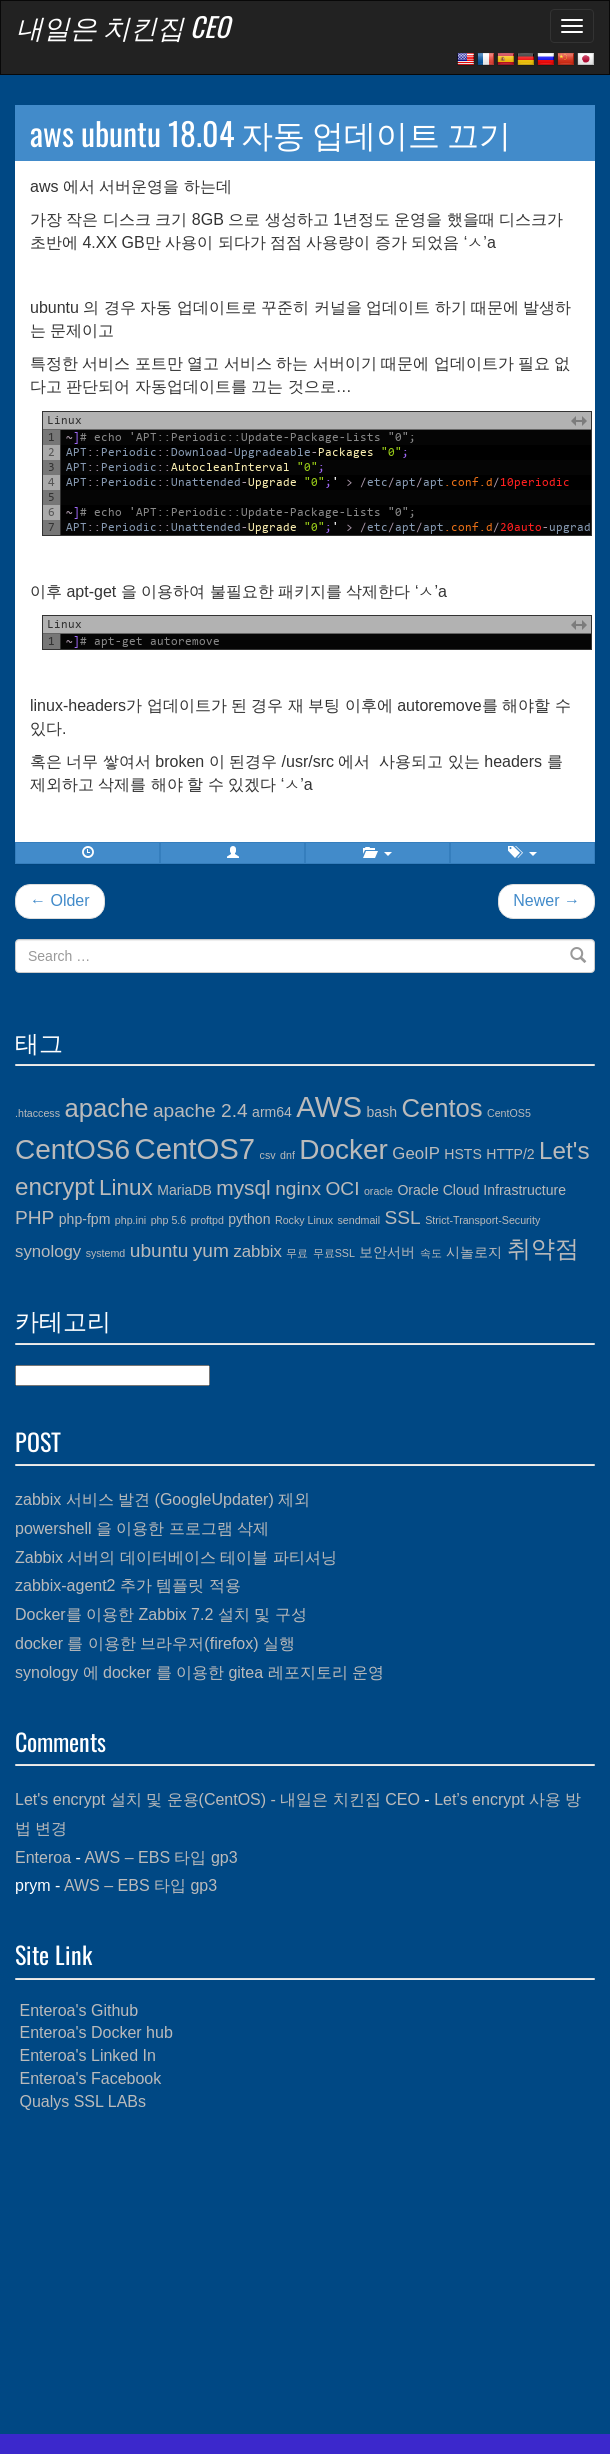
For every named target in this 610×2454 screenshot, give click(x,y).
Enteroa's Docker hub (95, 2032)
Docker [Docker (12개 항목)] (343, 1149)
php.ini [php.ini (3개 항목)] (130, 1220)
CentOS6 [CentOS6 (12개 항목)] (72, 1149)
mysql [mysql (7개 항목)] (243, 1187)
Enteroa (43, 1857)
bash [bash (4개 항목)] (382, 1112)
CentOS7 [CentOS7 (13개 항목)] (195, 1148)
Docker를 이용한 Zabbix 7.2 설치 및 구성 (161, 1614)
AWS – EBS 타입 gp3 (160, 1857)
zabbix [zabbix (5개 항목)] (257, 1251)
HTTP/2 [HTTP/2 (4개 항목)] (510, 1154)
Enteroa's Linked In (87, 2055)
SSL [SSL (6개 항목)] (403, 1217)
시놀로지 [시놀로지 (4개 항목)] (474, 1252)
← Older (60, 900)
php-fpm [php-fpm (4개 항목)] (85, 1219)
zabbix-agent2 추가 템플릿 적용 (128, 1585)
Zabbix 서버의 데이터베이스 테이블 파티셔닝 (176, 1557)
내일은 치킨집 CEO (123, 26)
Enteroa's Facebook (90, 2078)
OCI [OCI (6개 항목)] (342, 1188)
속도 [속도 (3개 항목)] (431, 1253)
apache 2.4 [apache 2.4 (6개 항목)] (200, 1110)
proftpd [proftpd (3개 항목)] (207, 1220)
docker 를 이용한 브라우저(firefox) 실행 (155, 1643)
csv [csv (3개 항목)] (268, 1155)
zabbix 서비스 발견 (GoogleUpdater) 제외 (162, 1499)
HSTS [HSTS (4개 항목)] (462, 1154)
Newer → (546, 900)
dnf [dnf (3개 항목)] (287, 1155)
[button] (232, 853)
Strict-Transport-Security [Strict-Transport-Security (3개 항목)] (482, 1220)
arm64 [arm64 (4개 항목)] (272, 1112)
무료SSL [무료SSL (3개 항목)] (334, 1253)
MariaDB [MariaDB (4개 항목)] (184, 1190)
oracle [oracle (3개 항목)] (378, 1191)
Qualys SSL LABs (82, 2101)
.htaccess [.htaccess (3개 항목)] (37, 1113)
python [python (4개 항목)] (249, 1219)
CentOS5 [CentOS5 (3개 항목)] (509, 1113)
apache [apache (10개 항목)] (106, 1108)
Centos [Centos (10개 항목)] (441, 1108)
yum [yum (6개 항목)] (211, 1250)
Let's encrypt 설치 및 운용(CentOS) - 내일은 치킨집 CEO (217, 1799)
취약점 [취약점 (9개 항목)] (543, 1248)
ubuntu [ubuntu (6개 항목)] (159, 1250)
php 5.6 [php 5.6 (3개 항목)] (169, 1220)
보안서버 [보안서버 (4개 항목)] (387, 1252)
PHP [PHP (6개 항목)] (34, 1217)
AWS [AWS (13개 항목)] (329, 1106)
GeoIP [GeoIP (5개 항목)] (416, 1153)
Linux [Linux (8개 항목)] (126, 1187)
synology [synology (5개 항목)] (48, 1251)
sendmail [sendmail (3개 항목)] (358, 1220)
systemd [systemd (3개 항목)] (106, 1253)
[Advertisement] (305, 2274)
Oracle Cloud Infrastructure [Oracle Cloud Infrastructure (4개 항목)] (481, 1190)
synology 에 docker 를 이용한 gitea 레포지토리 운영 (199, 1672)
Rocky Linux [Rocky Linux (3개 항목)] (304, 1220)
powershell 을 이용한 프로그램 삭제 (142, 1528)
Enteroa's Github (78, 2010)
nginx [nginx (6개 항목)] (298, 1188)
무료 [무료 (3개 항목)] (297, 1253)
